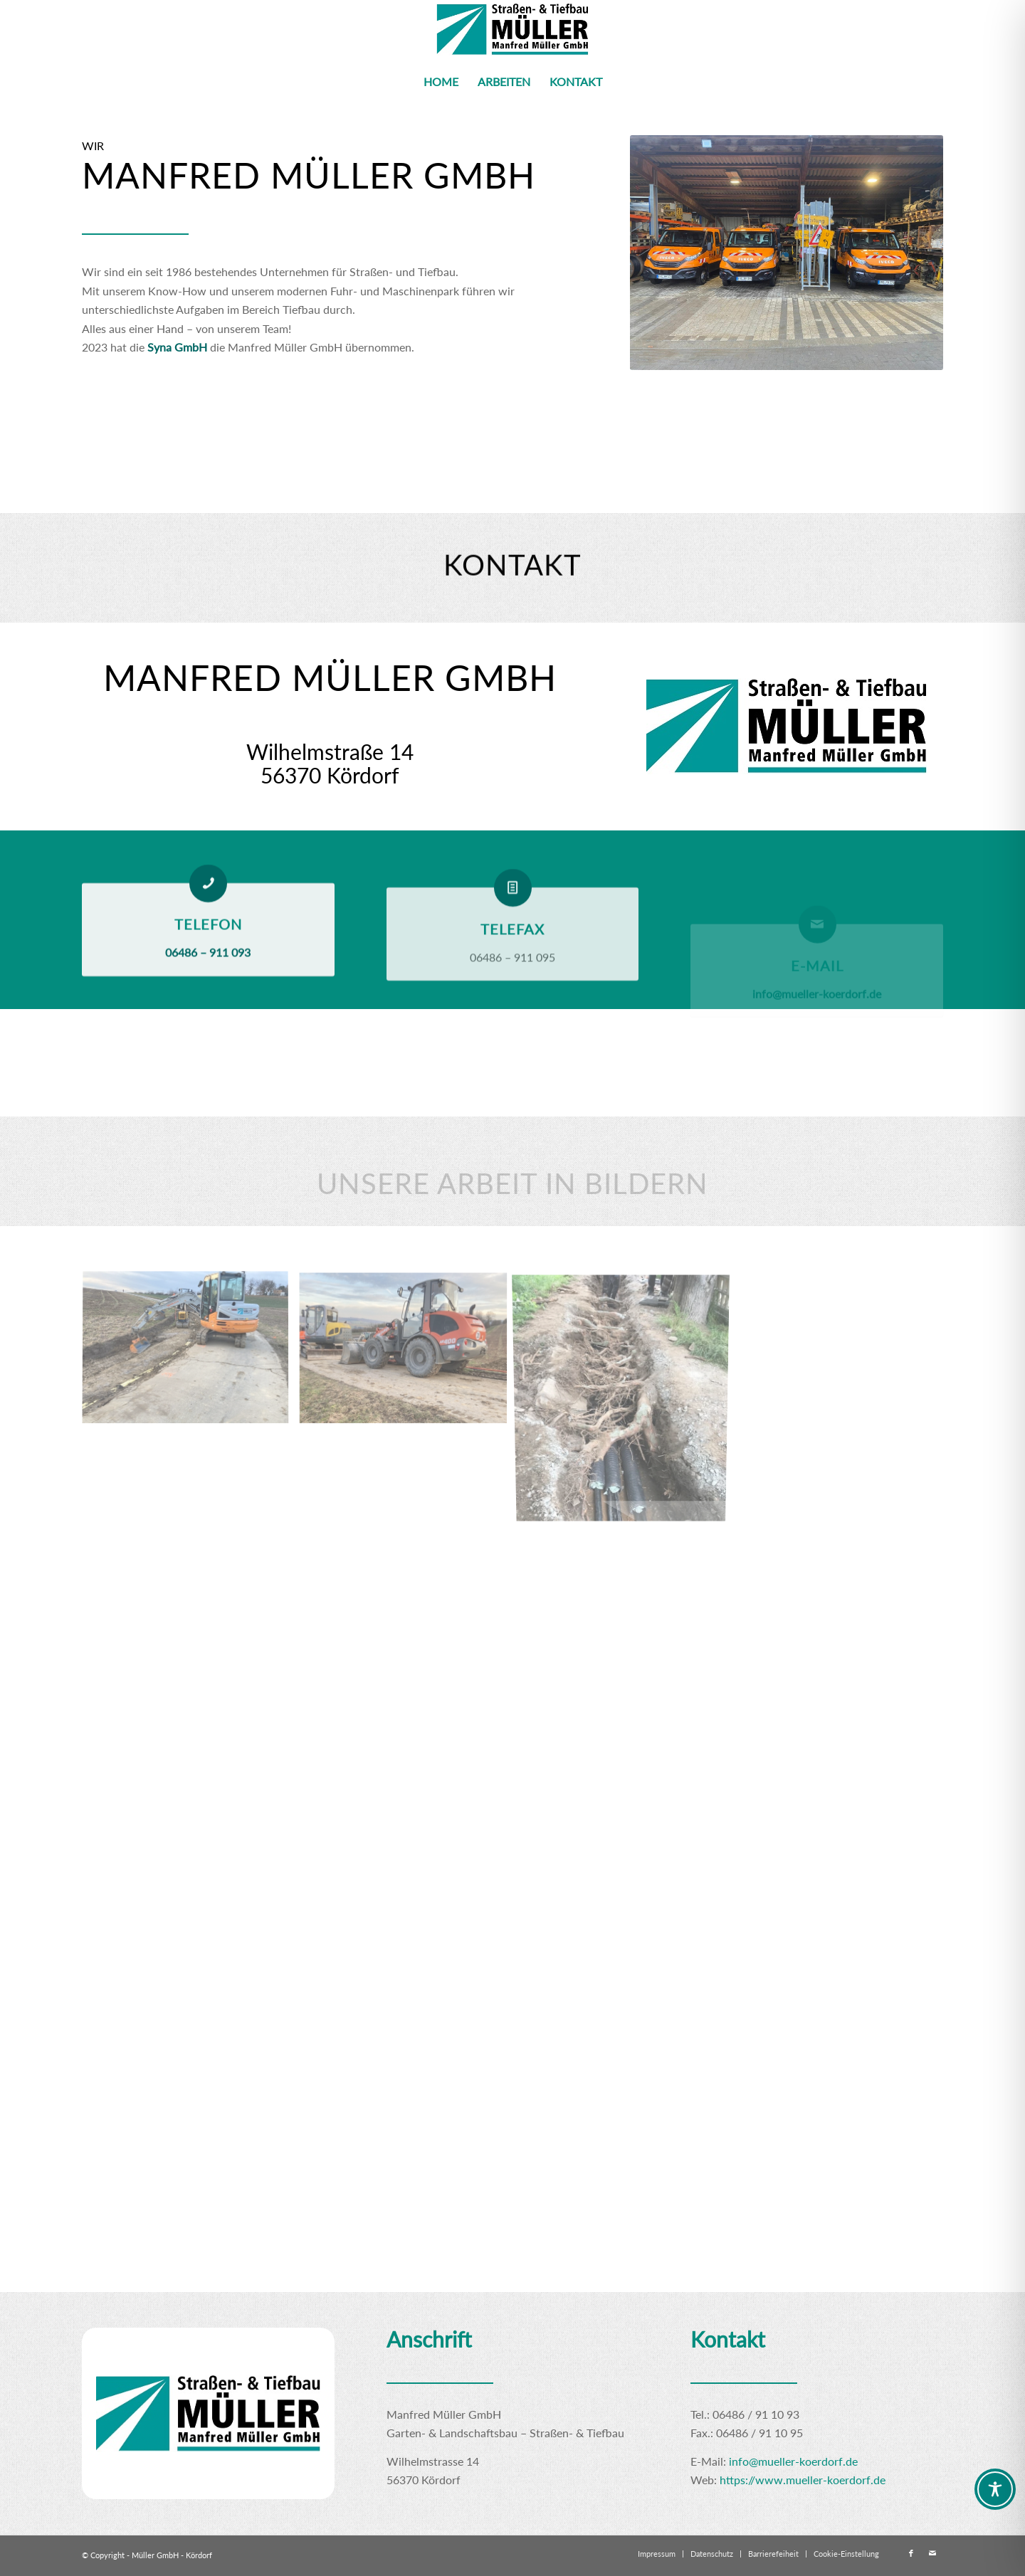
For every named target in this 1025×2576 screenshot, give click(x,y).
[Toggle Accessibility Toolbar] (995, 2489)
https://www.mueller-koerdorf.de (802, 2479)
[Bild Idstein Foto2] (191, 1354)
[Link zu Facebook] (911, 2553)
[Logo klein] (513, 30)
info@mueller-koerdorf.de (793, 2461)
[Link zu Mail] (932, 2553)
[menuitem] (441, 82)
